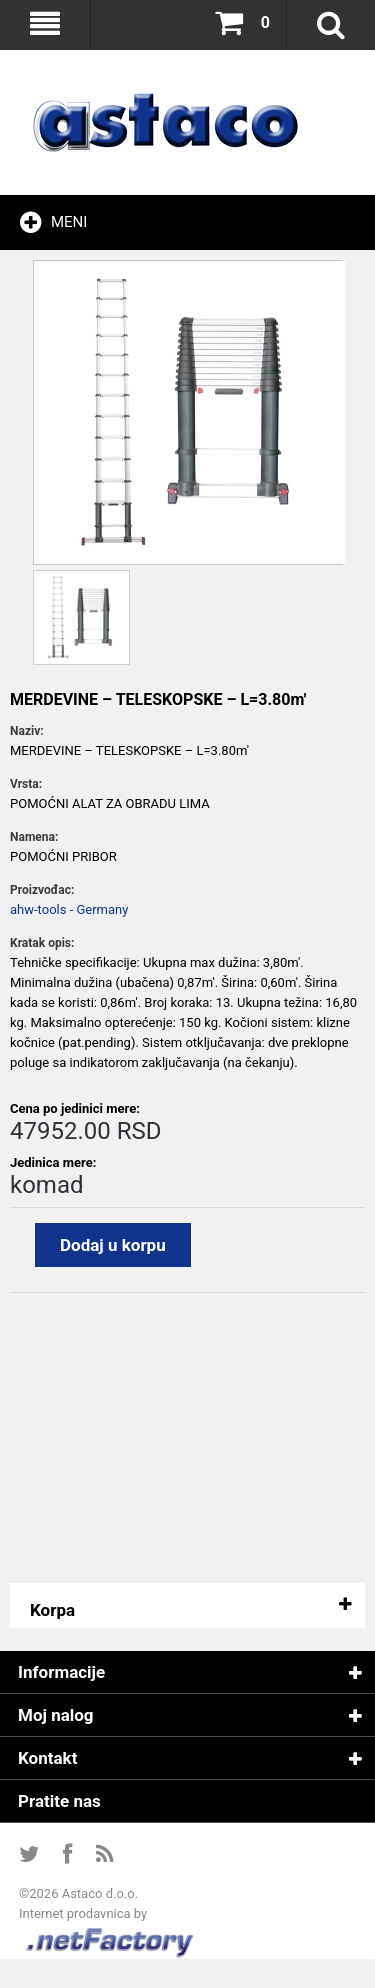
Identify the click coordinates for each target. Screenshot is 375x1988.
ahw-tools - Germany (69, 909)
